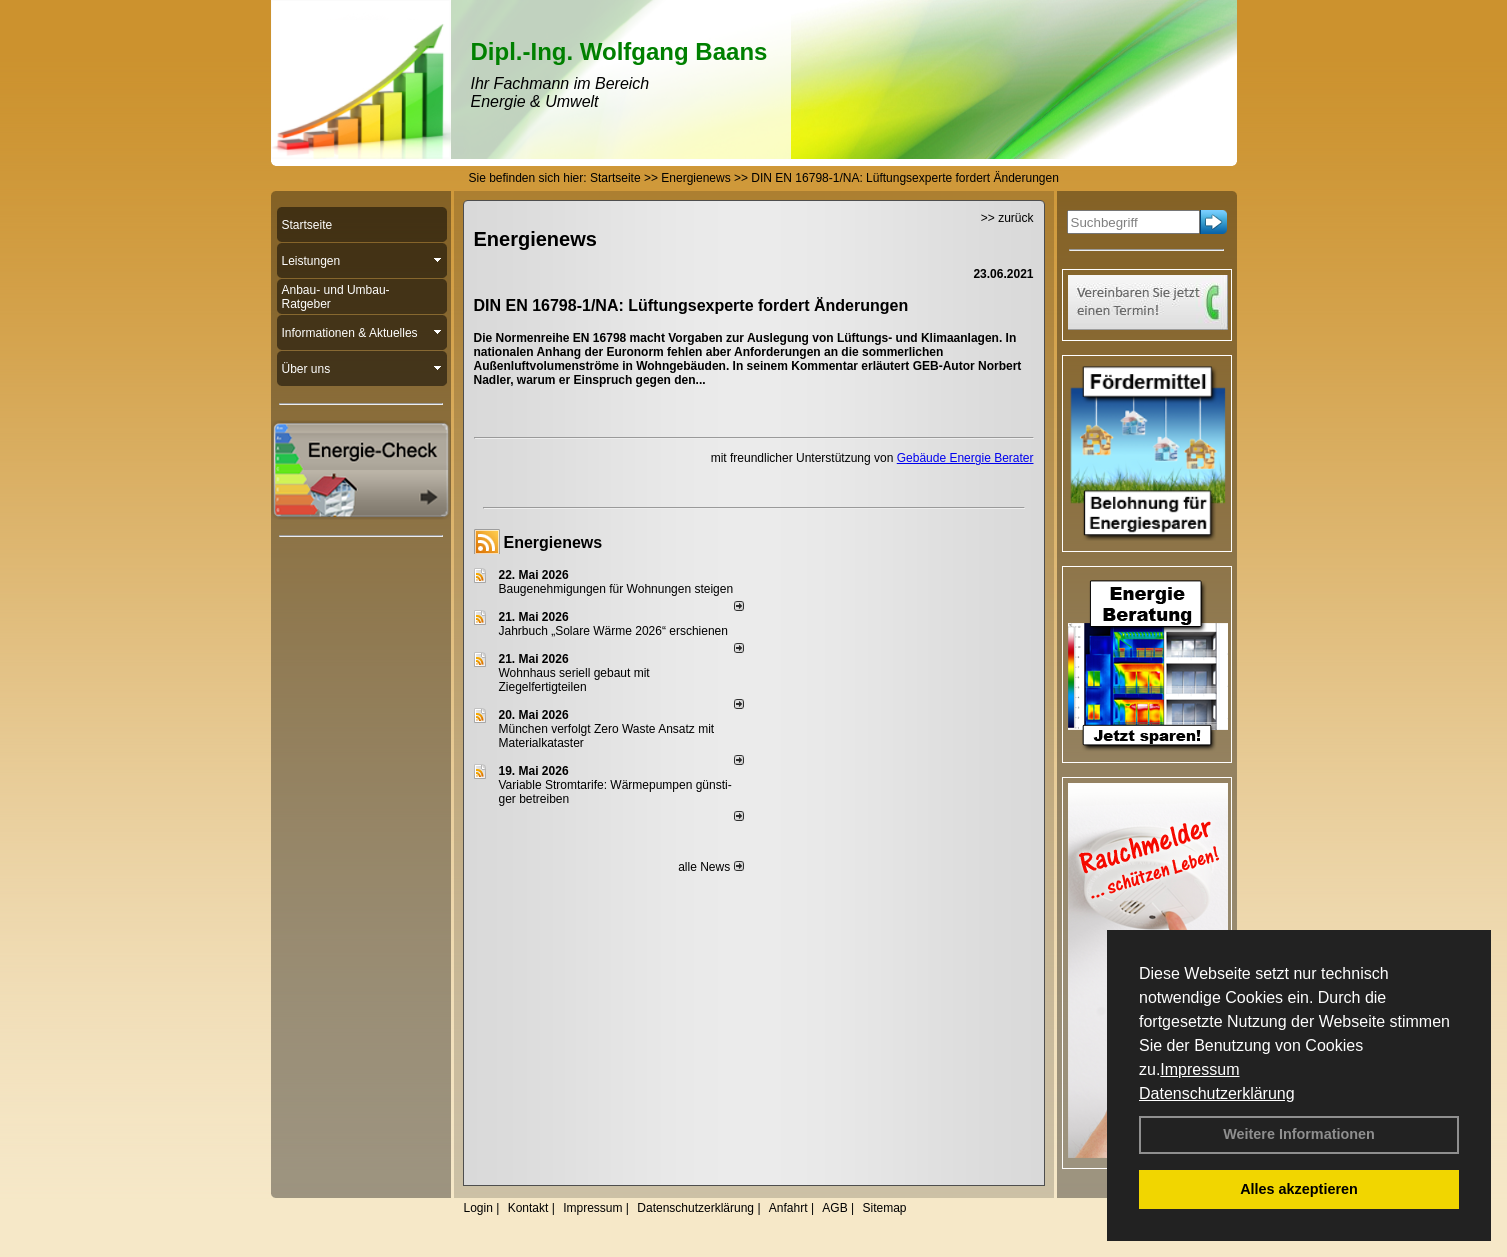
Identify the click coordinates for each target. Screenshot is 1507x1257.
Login (478, 1208)
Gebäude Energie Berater (965, 458)
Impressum (1199, 1069)
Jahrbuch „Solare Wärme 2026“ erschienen (613, 631)
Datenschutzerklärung (1217, 1093)
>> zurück (1007, 218)
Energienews (553, 542)
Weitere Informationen (1299, 1134)
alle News (710, 867)
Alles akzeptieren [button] (1299, 1189)
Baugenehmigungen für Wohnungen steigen (616, 589)
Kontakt (528, 1208)
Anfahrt (788, 1208)
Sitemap (884, 1208)
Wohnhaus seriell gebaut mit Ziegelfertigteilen (574, 680)
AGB (834, 1208)
